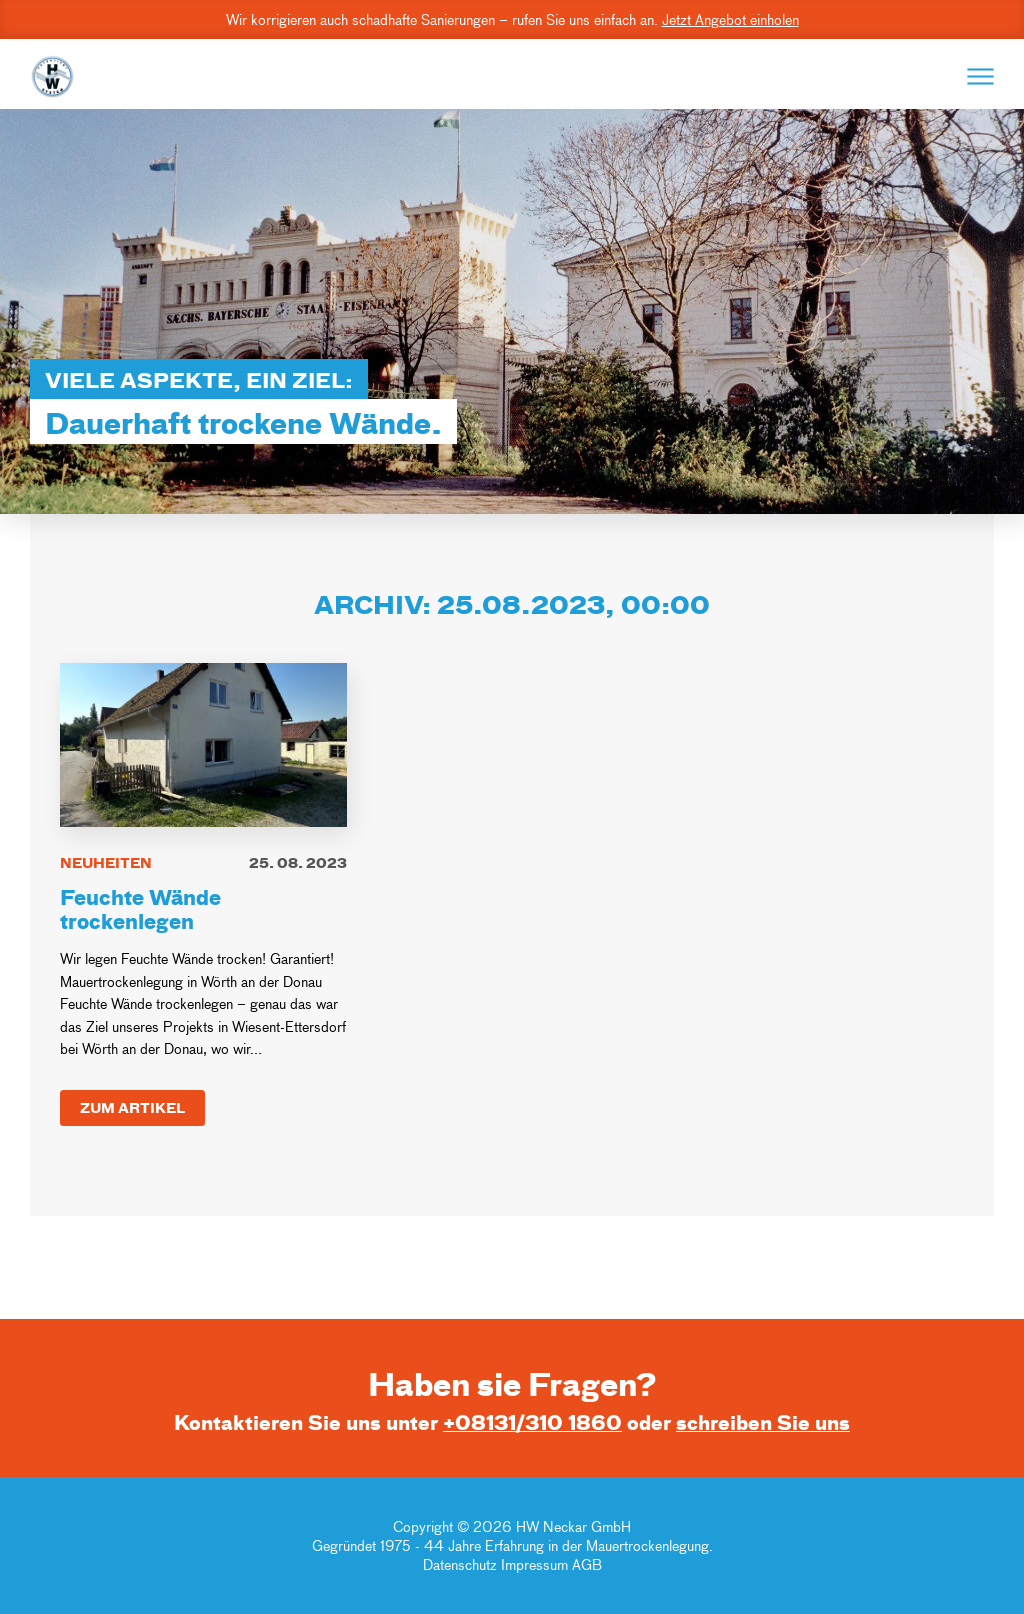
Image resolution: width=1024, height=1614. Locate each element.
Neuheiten (106, 862)
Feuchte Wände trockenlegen (140, 908)
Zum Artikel (132, 1107)
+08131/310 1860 (532, 1422)
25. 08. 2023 (298, 862)
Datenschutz (462, 1564)
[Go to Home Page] (52, 76)
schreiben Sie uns (763, 1422)
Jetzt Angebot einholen (730, 19)
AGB (587, 1564)
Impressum (534, 1564)
